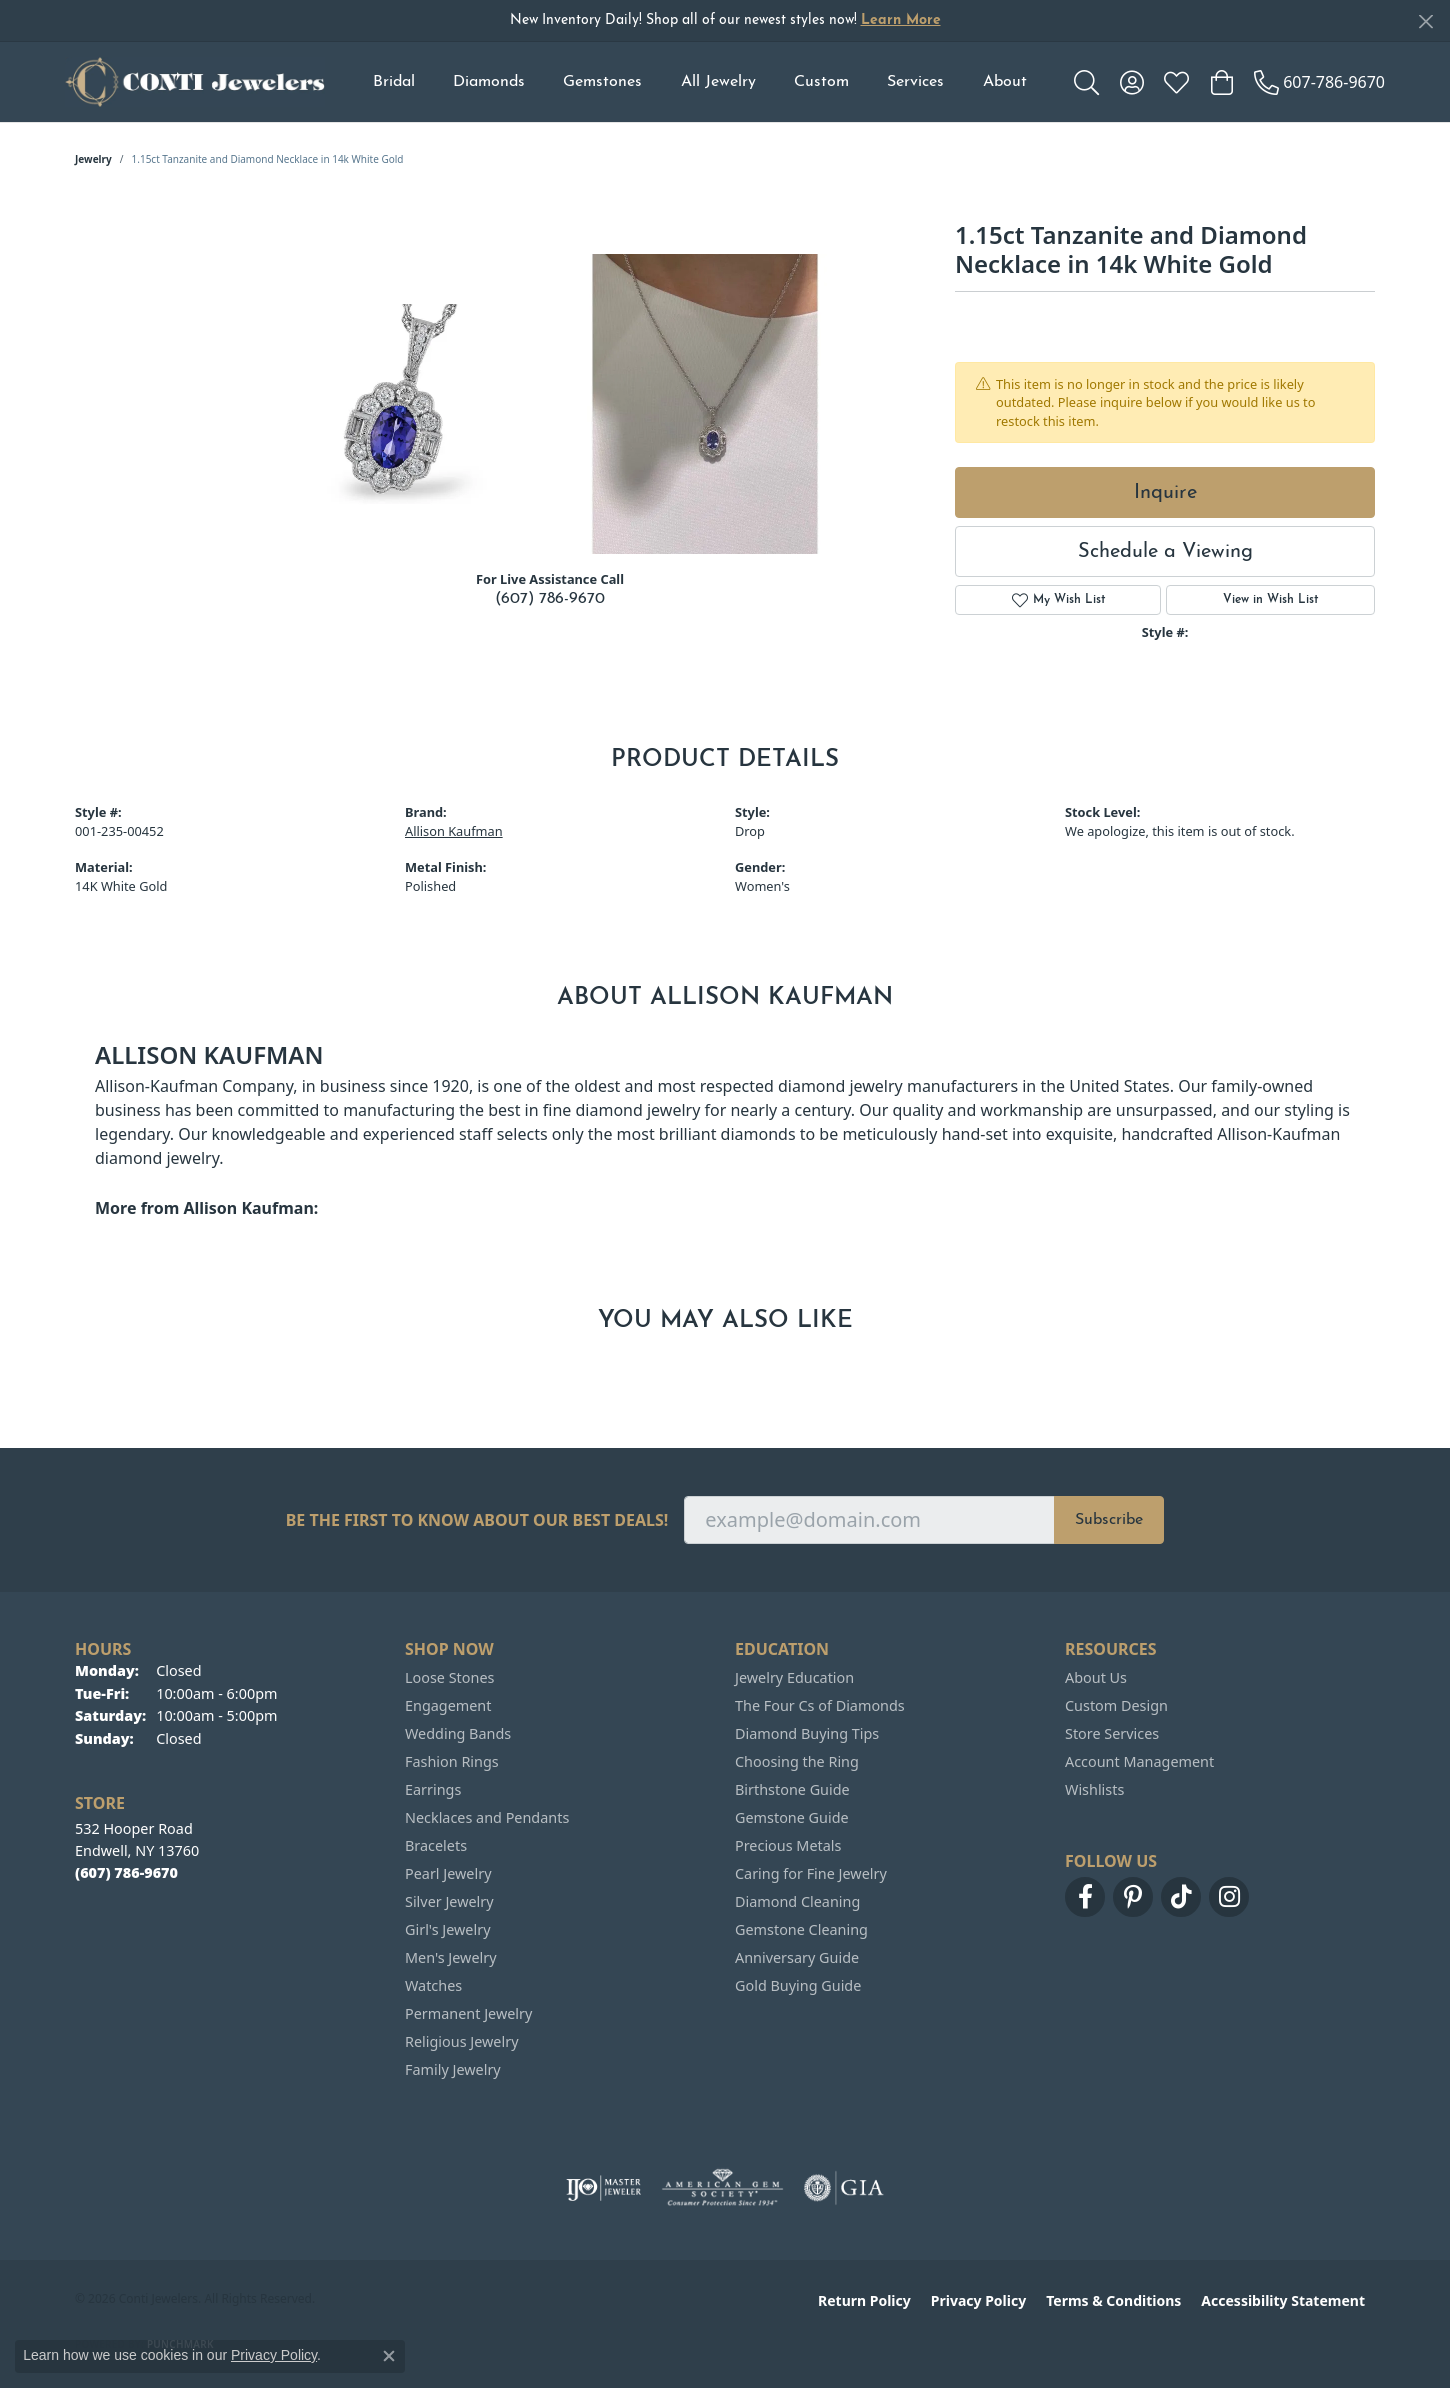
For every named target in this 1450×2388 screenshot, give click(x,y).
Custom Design (1116, 1705)
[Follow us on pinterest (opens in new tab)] (1133, 1897)
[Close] (1425, 21)
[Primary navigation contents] (699, 82)
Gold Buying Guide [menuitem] (798, 1985)
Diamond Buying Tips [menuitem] (807, 1733)
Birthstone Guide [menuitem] (792, 1789)
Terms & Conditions (1113, 2300)
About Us (1096, 1677)
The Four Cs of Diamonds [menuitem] (820, 1705)
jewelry (93, 159)
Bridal (394, 82)
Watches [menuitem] (433, 1985)
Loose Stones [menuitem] (449, 1677)
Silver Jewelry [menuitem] (449, 1901)
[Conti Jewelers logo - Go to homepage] (195, 82)
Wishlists (1094, 1789)
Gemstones (602, 82)
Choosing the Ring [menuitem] (797, 1761)
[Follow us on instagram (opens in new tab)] (1229, 1897)
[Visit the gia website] (844, 2188)
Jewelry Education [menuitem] (794, 1677)
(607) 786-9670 (550, 599)
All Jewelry (718, 82)
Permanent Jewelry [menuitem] (468, 2013)
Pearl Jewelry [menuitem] (448, 1873)
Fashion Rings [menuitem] (452, 1761)
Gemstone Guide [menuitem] (792, 1817)
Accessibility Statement (1283, 2300)
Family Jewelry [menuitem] (453, 2069)
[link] (1319, 82)
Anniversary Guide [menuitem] (797, 1957)
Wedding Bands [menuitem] (458, 1733)
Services (915, 82)
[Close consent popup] (389, 2356)
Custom (821, 82)
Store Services (1112, 1733)
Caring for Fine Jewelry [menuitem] (811, 1873)
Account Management (1139, 1761)
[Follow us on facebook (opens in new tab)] (1085, 1897)
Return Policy (864, 2300)
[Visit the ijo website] (603, 2188)
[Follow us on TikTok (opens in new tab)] (1181, 1897)
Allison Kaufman (454, 831)
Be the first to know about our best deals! (477, 1520)
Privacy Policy (978, 2300)
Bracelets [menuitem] (436, 1845)
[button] (1086, 82)
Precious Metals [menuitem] (788, 1845)
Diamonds (489, 82)
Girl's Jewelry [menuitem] (447, 1929)
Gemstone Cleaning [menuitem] (801, 1929)
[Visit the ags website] (722, 2188)
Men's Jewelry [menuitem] (451, 1957)
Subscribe (1109, 1520)
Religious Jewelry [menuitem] (461, 2041)
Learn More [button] (901, 20)
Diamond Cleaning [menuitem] (797, 1901)
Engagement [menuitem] (448, 1705)
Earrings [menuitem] (433, 1789)
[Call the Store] (126, 1872)
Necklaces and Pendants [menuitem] (487, 1817)
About (1005, 82)
